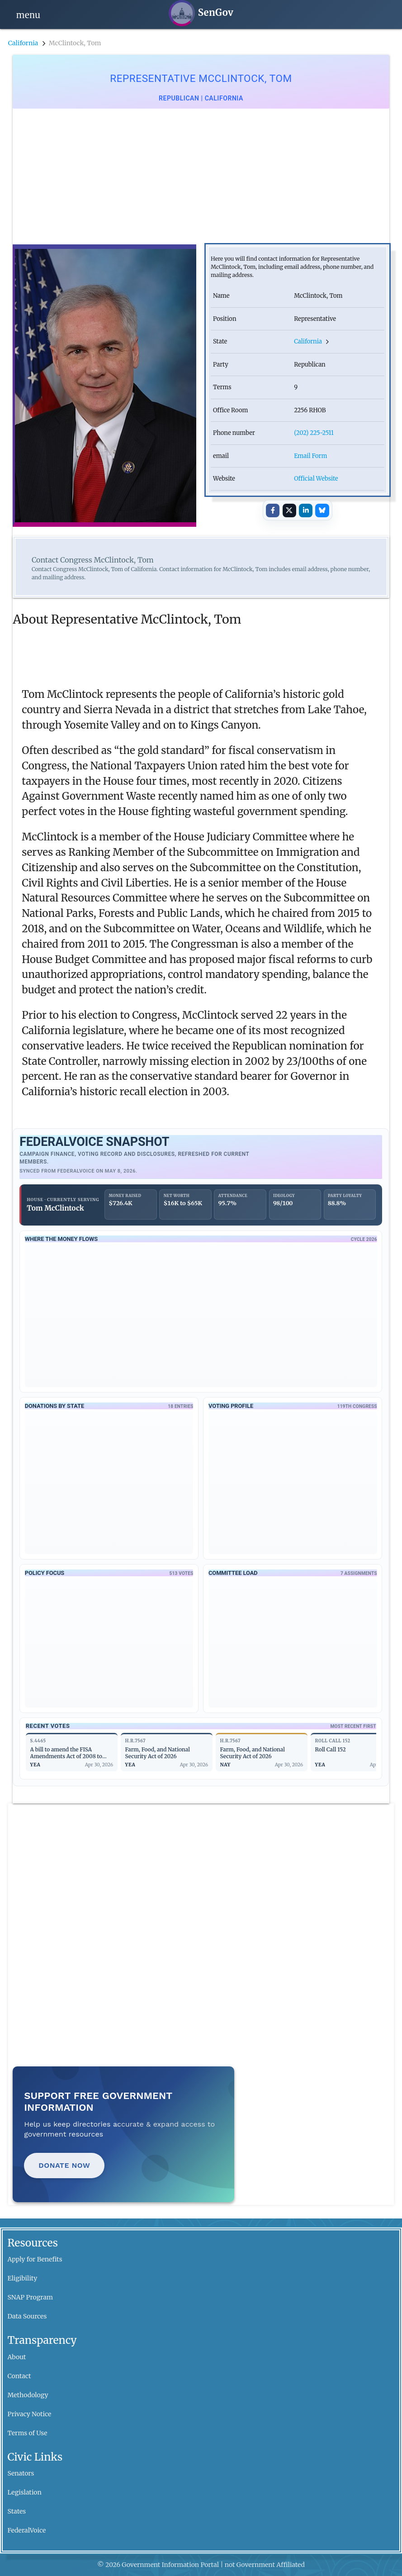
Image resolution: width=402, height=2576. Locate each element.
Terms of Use (27, 2433)
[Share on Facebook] (272, 510)
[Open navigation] (28, 14)
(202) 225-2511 (314, 433)
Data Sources (27, 2316)
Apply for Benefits (35, 2259)
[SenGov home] (201, 13)
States (17, 2511)
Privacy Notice (30, 2414)
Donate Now (64, 2165)
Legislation (25, 2492)
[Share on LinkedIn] (305, 510)
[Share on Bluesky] (322, 510)
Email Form (310, 456)
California (23, 43)
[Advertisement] (201, 176)
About (17, 2357)
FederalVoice (27, 2530)
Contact (19, 2376)
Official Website (316, 478)
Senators (21, 2473)
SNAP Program (30, 2297)
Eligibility (23, 2278)
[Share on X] (289, 510)
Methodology (28, 2395)
